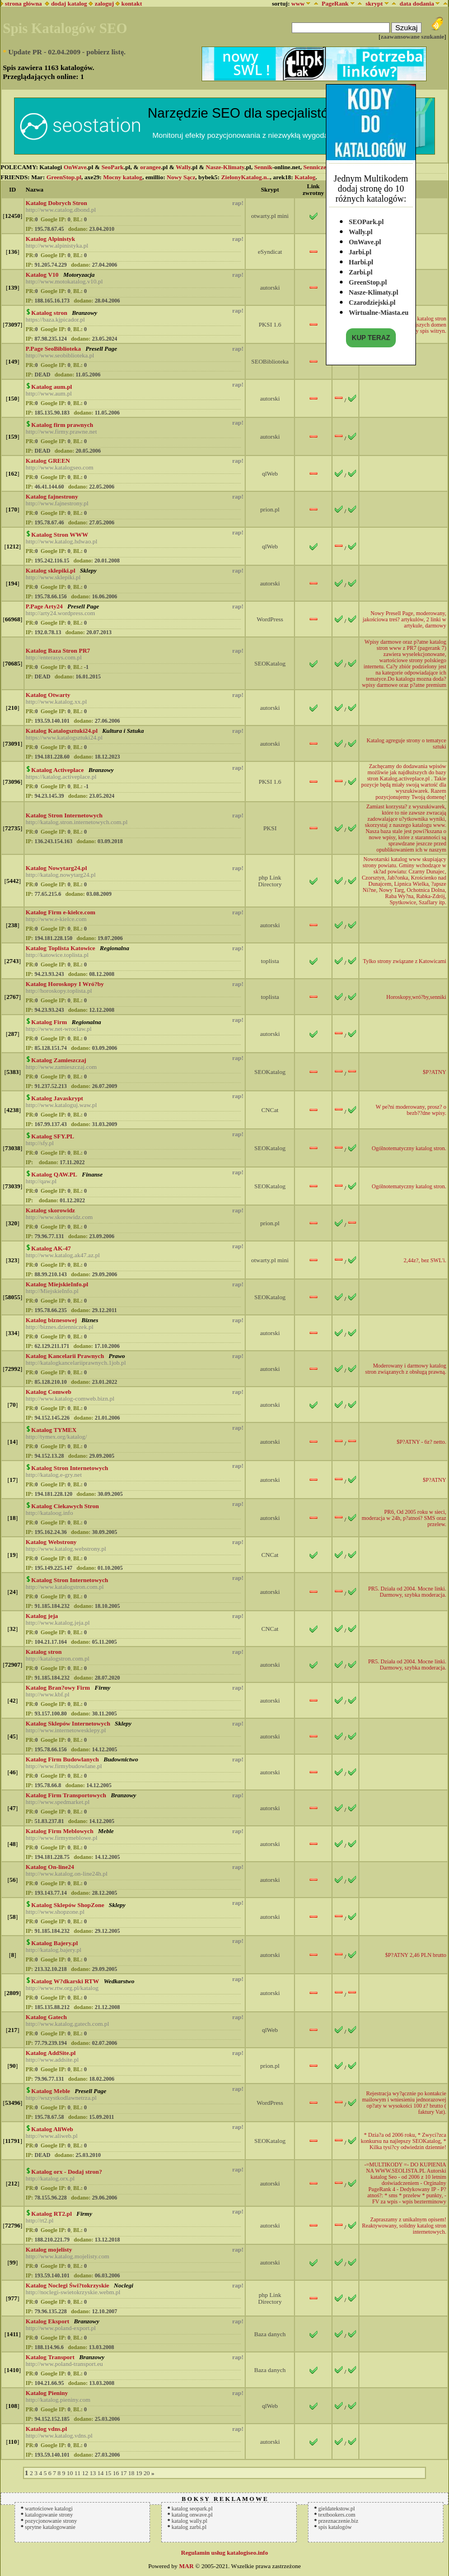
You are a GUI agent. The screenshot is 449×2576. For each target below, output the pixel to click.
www (298, 3)
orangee (150, 167)
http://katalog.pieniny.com (58, 2399)
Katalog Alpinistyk (50, 238)
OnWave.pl (365, 239)
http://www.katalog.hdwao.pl (61, 541)
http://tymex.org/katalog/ (56, 1436)
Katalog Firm (49, 1022)
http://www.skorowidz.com (59, 1216)
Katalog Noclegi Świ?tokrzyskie (67, 2285)
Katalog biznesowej (51, 1320)
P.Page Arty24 (44, 606)
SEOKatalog (270, 663)
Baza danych (270, 2334)
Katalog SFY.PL (52, 1136)
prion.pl (270, 509)
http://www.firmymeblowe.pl (61, 1837)
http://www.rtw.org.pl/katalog (62, 1987)
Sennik (263, 167)
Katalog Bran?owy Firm (58, 1687)
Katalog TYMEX (54, 1429)
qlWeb (270, 473)
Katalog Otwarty (48, 694)
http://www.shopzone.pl (55, 1911)
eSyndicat (270, 251)
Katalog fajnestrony (52, 496)
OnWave (75, 167)
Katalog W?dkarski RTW (65, 1981)
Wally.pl (360, 229)
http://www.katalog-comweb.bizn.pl (70, 1398)
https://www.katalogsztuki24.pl (64, 737)
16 (116, 2473)
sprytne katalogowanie (50, 2527)
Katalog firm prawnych (62, 424)
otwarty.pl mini (270, 215)
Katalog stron (49, 312)
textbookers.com (337, 2515)
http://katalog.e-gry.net (54, 1474)
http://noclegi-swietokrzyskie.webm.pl (73, 2292)
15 (108, 2473)
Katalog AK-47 (51, 1248)
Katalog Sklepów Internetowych (68, 1723)
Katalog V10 (42, 274)
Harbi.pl (361, 259)
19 (139, 2473)
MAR (186, 2566)
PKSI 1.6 (270, 324)
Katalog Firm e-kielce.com (60, 912)
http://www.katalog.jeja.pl (58, 1622)
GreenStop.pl (368, 279)
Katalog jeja (42, 1615)
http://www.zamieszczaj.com (61, 1066)
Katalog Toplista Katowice (60, 948)
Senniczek (316, 167)
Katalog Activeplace (57, 769)
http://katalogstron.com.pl (58, 1658)
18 (131, 2473)
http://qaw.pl (41, 1181)
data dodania (417, 3)
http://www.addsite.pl (52, 2059)
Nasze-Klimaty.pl (373, 290)
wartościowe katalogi (49, 2508)
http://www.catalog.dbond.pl (61, 209)
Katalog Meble (50, 2090)
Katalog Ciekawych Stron (65, 1506)
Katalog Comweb (49, 1391)
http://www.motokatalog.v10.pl (64, 281)
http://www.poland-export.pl (61, 2327)
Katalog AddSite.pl (51, 2052)
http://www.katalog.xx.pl (56, 701)
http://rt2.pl (40, 2220)
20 (146, 2473)
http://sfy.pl (40, 1143)
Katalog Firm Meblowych (59, 1831)
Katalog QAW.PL (54, 1174)
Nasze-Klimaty (224, 167)
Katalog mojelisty (49, 2249)
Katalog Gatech (46, 2017)
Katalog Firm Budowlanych (62, 1759)
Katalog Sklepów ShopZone (67, 1904)
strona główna (21, 3)
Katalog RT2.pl (51, 2213)
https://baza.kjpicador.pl (55, 319)
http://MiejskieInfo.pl (52, 1290)
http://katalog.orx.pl (50, 2178)
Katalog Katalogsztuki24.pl (61, 730)
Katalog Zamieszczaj (58, 1060)
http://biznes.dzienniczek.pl (59, 1326)
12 (85, 2473)
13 (93, 2473)
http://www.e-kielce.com (56, 918)
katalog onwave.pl (192, 2515)
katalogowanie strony (49, 2515)
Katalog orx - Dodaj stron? (66, 2171)
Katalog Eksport (47, 2321)
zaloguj (104, 3)
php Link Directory (270, 880)
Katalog (304, 177)
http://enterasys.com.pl (54, 657)
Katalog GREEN (48, 460)
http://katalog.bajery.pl (53, 1949)
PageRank (334, 3)
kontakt (131, 3)
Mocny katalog (122, 177)
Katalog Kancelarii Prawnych (65, 1355)
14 (100, 2473)
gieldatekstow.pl (337, 2508)
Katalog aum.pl (51, 386)
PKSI (270, 828)
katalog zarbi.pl (189, 2527)
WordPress (269, 619)
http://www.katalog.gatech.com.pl (67, 2023)
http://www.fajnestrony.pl (57, 503)
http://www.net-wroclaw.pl (59, 1028)
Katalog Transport (50, 2357)
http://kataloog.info (49, 1512)
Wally (183, 167)
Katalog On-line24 (50, 1866)
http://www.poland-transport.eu (64, 2363)
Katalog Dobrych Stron (56, 202)
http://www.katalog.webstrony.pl (66, 1548)
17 (123, 2473)
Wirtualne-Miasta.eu (379, 310)
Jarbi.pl (360, 249)
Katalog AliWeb (52, 2129)
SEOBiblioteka (270, 361)
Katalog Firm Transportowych (66, 1795)
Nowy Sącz (181, 177)
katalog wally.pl (190, 2521)
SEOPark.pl (366, 219)
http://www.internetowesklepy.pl (66, 1730)
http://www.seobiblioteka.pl (60, 355)
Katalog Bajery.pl (54, 1943)
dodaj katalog (66, 3)
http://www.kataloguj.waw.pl (61, 1104)
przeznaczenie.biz (338, 2521)
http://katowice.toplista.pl (57, 954)
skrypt (374, 3)
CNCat (270, 1109)
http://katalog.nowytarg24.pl (61, 874)
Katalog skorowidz (50, 1210)
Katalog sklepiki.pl (51, 570)
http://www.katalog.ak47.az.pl (63, 1255)
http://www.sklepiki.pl (53, 577)
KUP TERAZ (371, 335)
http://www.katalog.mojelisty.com (67, 2256)
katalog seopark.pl (192, 2508)
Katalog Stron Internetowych (64, 815)
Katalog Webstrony (51, 1541)
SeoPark (112, 167)
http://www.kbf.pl (47, 1694)
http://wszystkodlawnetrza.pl (61, 2097)
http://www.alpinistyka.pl (57, 245)
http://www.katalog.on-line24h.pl (66, 1873)
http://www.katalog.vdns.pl (59, 2435)
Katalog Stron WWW (59, 534)
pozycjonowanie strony (51, 2521)
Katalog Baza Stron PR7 (58, 650)
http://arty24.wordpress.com (60, 613)
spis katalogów (335, 2527)
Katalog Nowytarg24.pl (56, 867)
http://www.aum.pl (49, 393)
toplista (270, 960)
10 (70, 2473)
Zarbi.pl (360, 269)
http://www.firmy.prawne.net (61, 431)
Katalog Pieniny (47, 2392)
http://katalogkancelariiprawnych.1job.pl (76, 1362)
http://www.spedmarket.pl (58, 1801)
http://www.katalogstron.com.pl (65, 1586)
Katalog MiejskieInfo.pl (57, 1284)
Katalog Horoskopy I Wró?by (65, 983)
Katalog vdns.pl (46, 2428)
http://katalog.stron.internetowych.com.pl (77, 822)
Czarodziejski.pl (372, 300)
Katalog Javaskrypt (57, 1098)
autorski (269, 287)
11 (77, 2473)
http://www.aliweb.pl (52, 2135)
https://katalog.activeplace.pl (61, 776)
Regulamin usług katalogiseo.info (224, 2552)
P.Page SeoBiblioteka (53, 348)
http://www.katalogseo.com (59, 467)
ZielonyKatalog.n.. (245, 177)
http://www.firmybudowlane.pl (64, 1766)
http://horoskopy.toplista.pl (59, 990)
